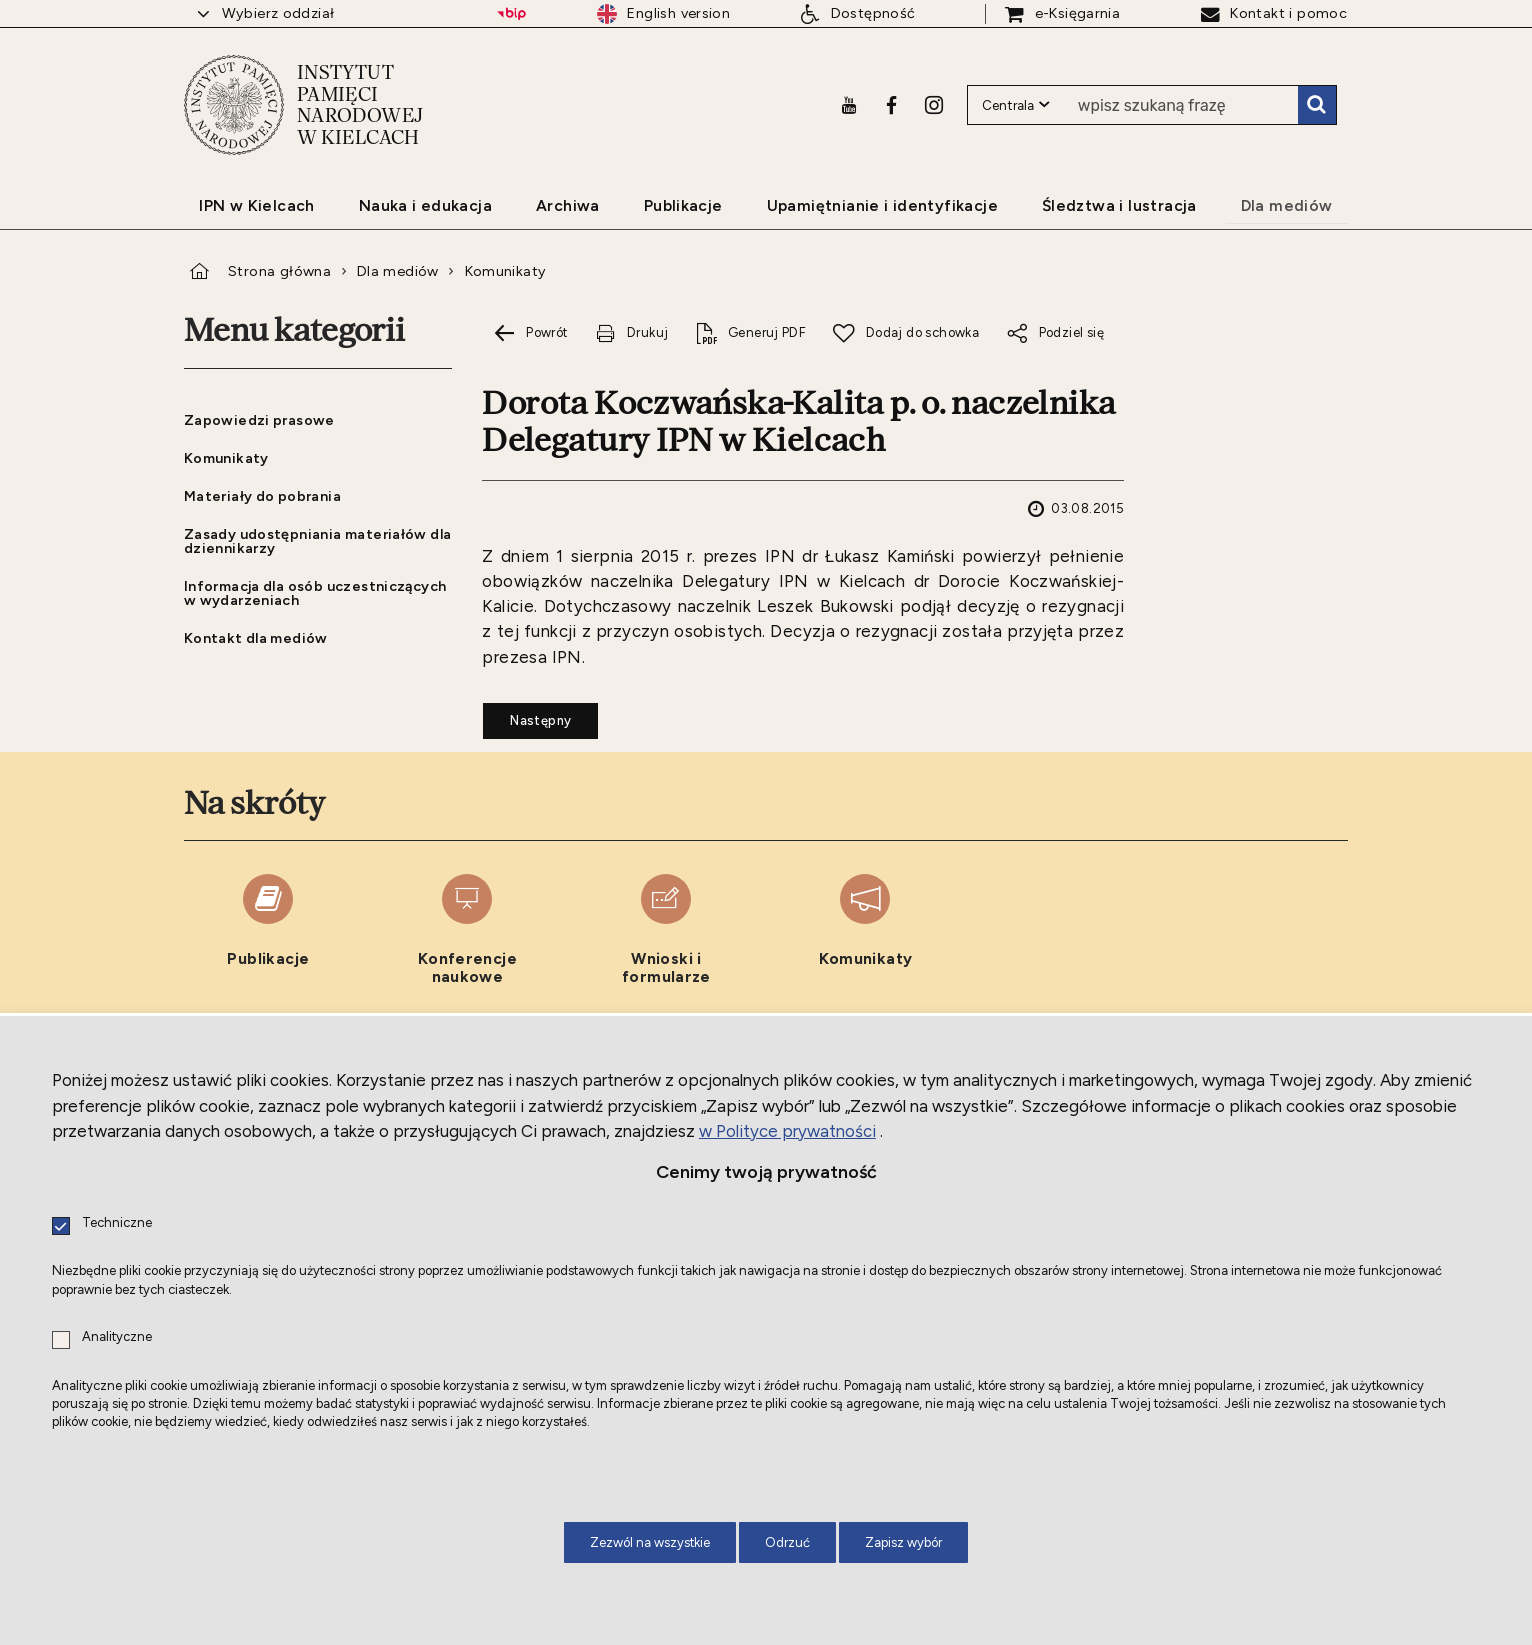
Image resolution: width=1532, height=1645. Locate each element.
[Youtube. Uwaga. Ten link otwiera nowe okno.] (849, 105)
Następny (527, 715)
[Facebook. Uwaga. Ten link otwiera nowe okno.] (891, 105)
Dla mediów (398, 271)
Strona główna (279, 271)
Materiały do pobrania (262, 496)
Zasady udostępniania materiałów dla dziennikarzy (318, 541)
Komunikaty (506, 271)
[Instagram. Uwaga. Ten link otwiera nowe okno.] (934, 105)
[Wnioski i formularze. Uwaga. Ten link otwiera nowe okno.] (666, 930)
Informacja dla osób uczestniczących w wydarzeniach (315, 593)
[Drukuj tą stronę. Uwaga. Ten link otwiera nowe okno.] (631, 333)
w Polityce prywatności (787, 1131)
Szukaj (1317, 105)
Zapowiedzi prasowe (259, 420)
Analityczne (117, 1337)
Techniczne (117, 1223)
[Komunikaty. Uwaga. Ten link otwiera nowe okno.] (865, 930)
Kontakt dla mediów (256, 638)
